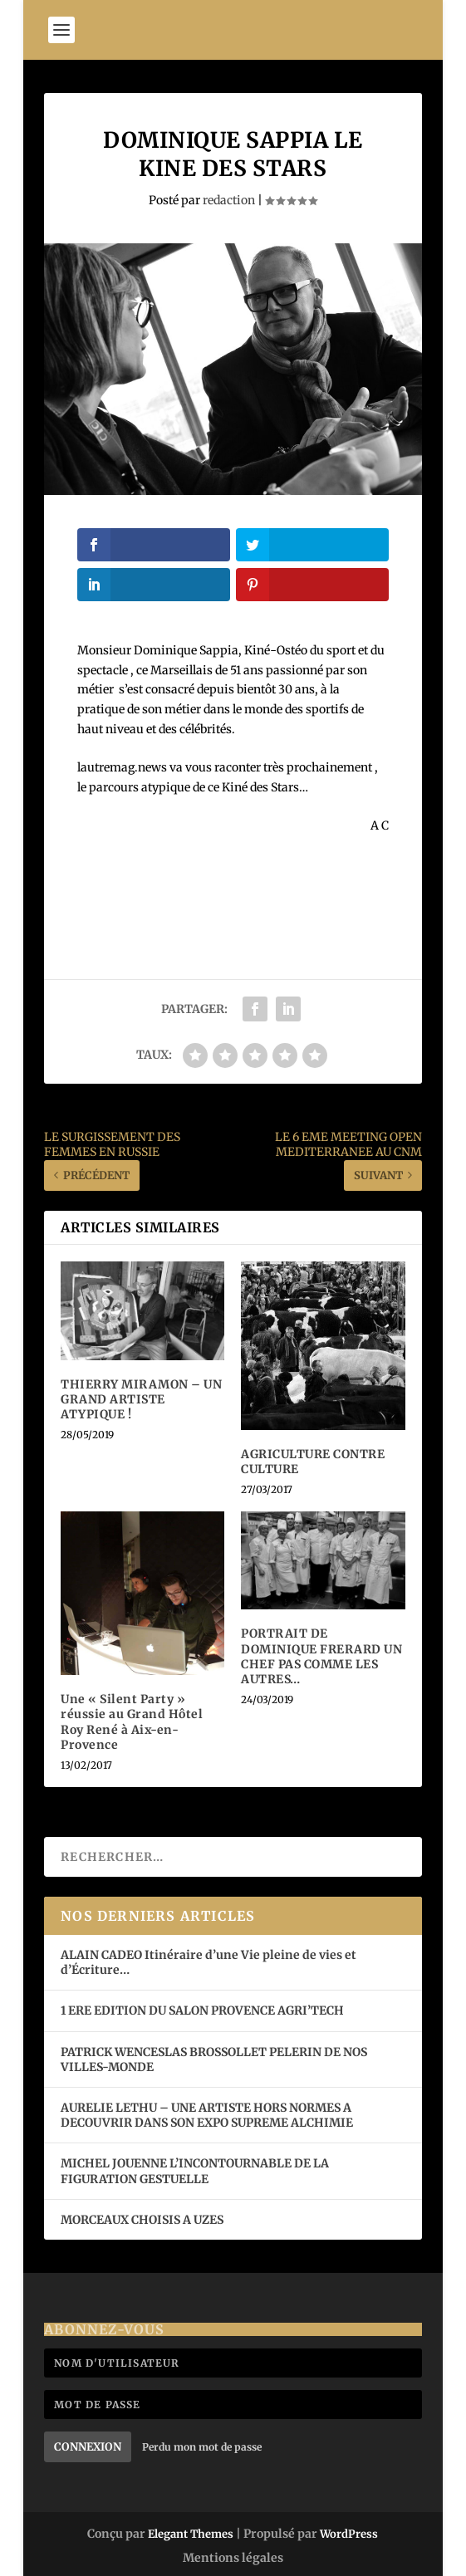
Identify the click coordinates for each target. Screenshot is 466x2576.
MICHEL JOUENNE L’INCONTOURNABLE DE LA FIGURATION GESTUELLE (195, 2171)
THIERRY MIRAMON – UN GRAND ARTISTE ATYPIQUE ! (141, 1399)
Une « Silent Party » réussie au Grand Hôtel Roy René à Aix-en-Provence (132, 1722)
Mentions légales (233, 2557)
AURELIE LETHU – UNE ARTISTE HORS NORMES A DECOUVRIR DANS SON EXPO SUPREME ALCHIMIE (207, 2115)
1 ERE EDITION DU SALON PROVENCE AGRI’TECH (202, 2010)
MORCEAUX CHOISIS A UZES (142, 2219)
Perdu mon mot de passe (202, 2447)
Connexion (87, 2447)
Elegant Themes (190, 2534)
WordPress (349, 2534)
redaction (229, 200)
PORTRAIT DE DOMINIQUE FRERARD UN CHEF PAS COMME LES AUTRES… (321, 1656)
